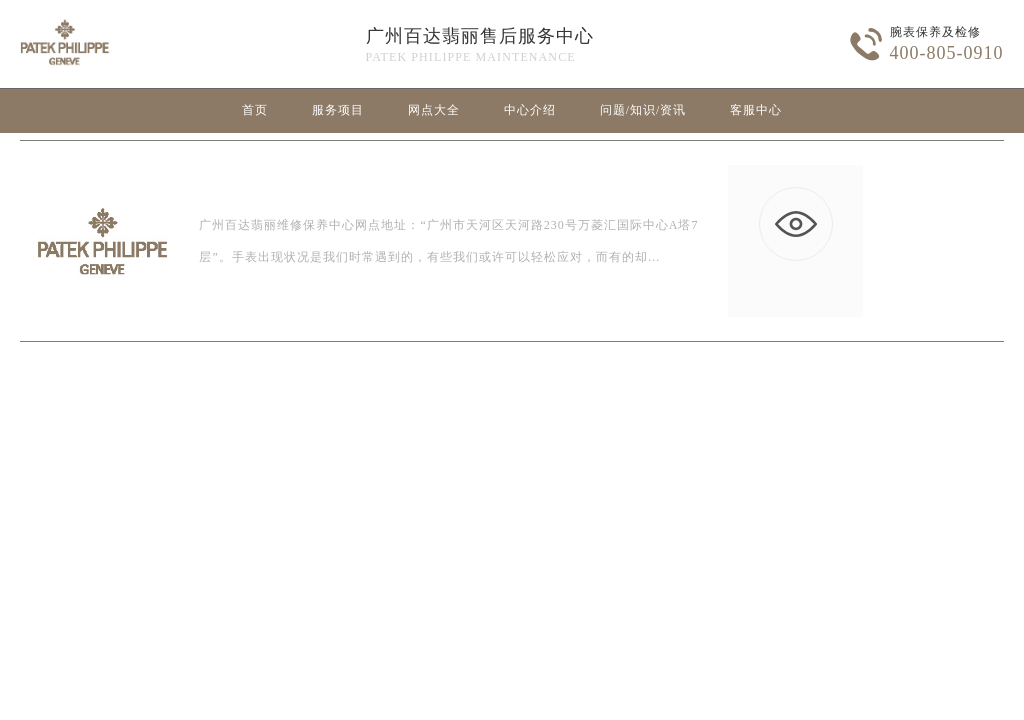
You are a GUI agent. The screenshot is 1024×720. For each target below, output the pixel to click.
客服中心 (756, 110)
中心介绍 (530, 110)
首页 (255, 110)
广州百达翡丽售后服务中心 (480, 36)
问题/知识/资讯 (643, 110)
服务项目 (338, 110)
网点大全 (434, 110)
